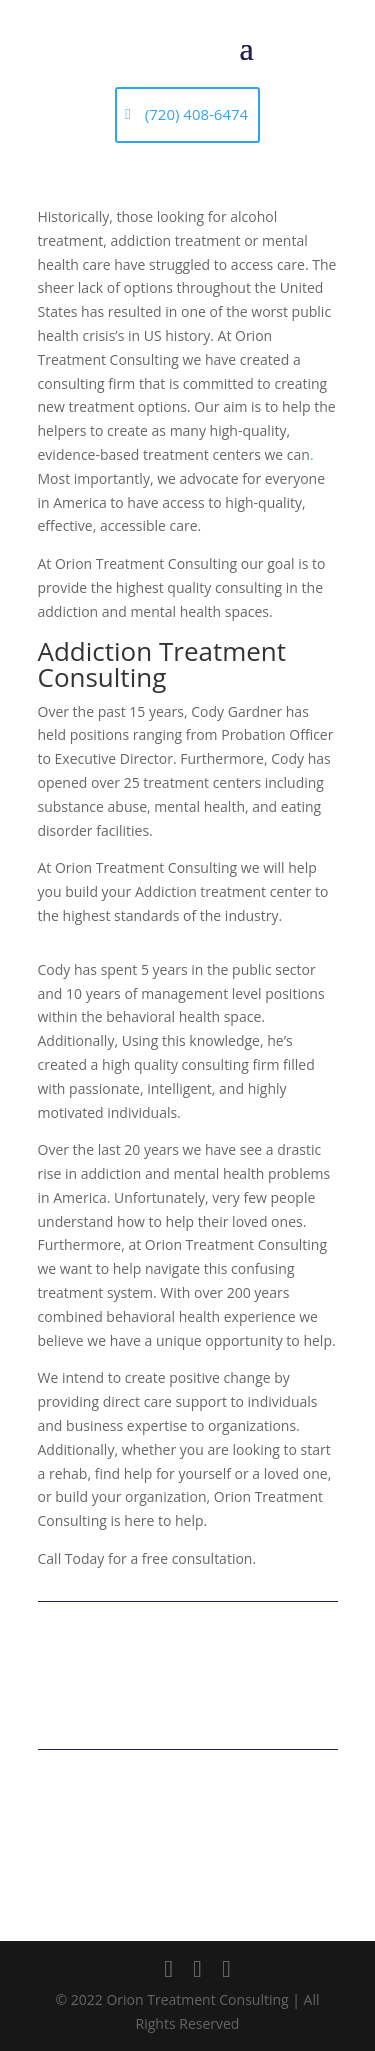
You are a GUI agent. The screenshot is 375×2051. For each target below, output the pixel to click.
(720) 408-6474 (196, 114)
